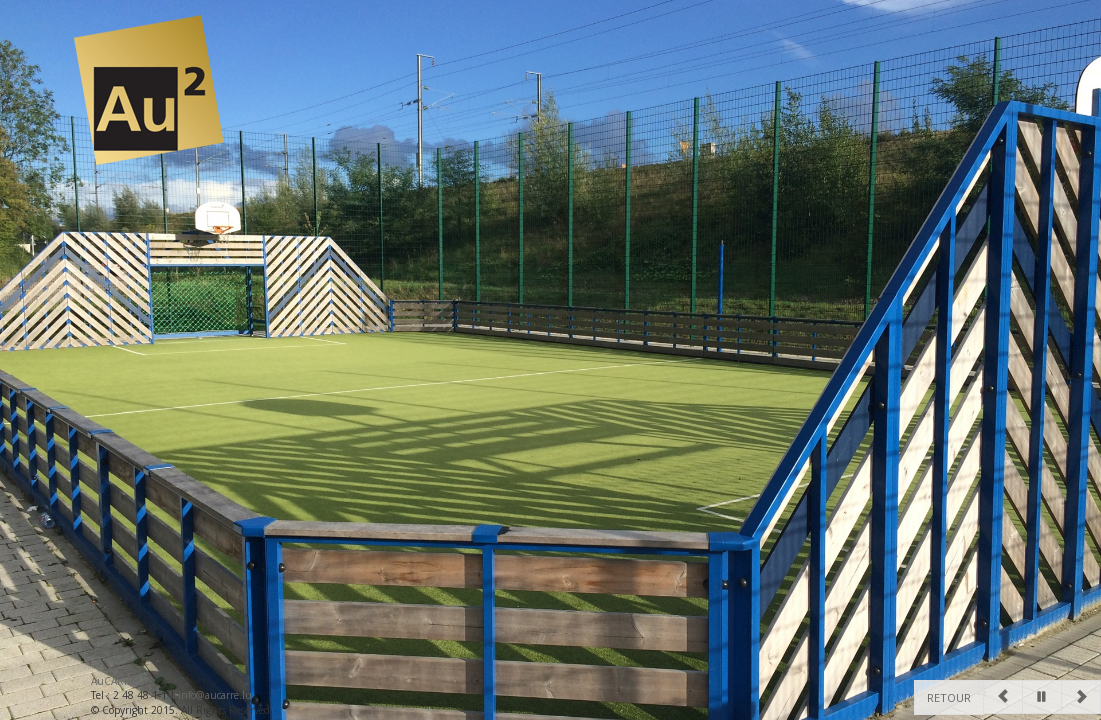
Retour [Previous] (949, 697)
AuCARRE (114, 681)
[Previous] (1003, 697)
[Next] (1081, 697)
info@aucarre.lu (215, 695)
